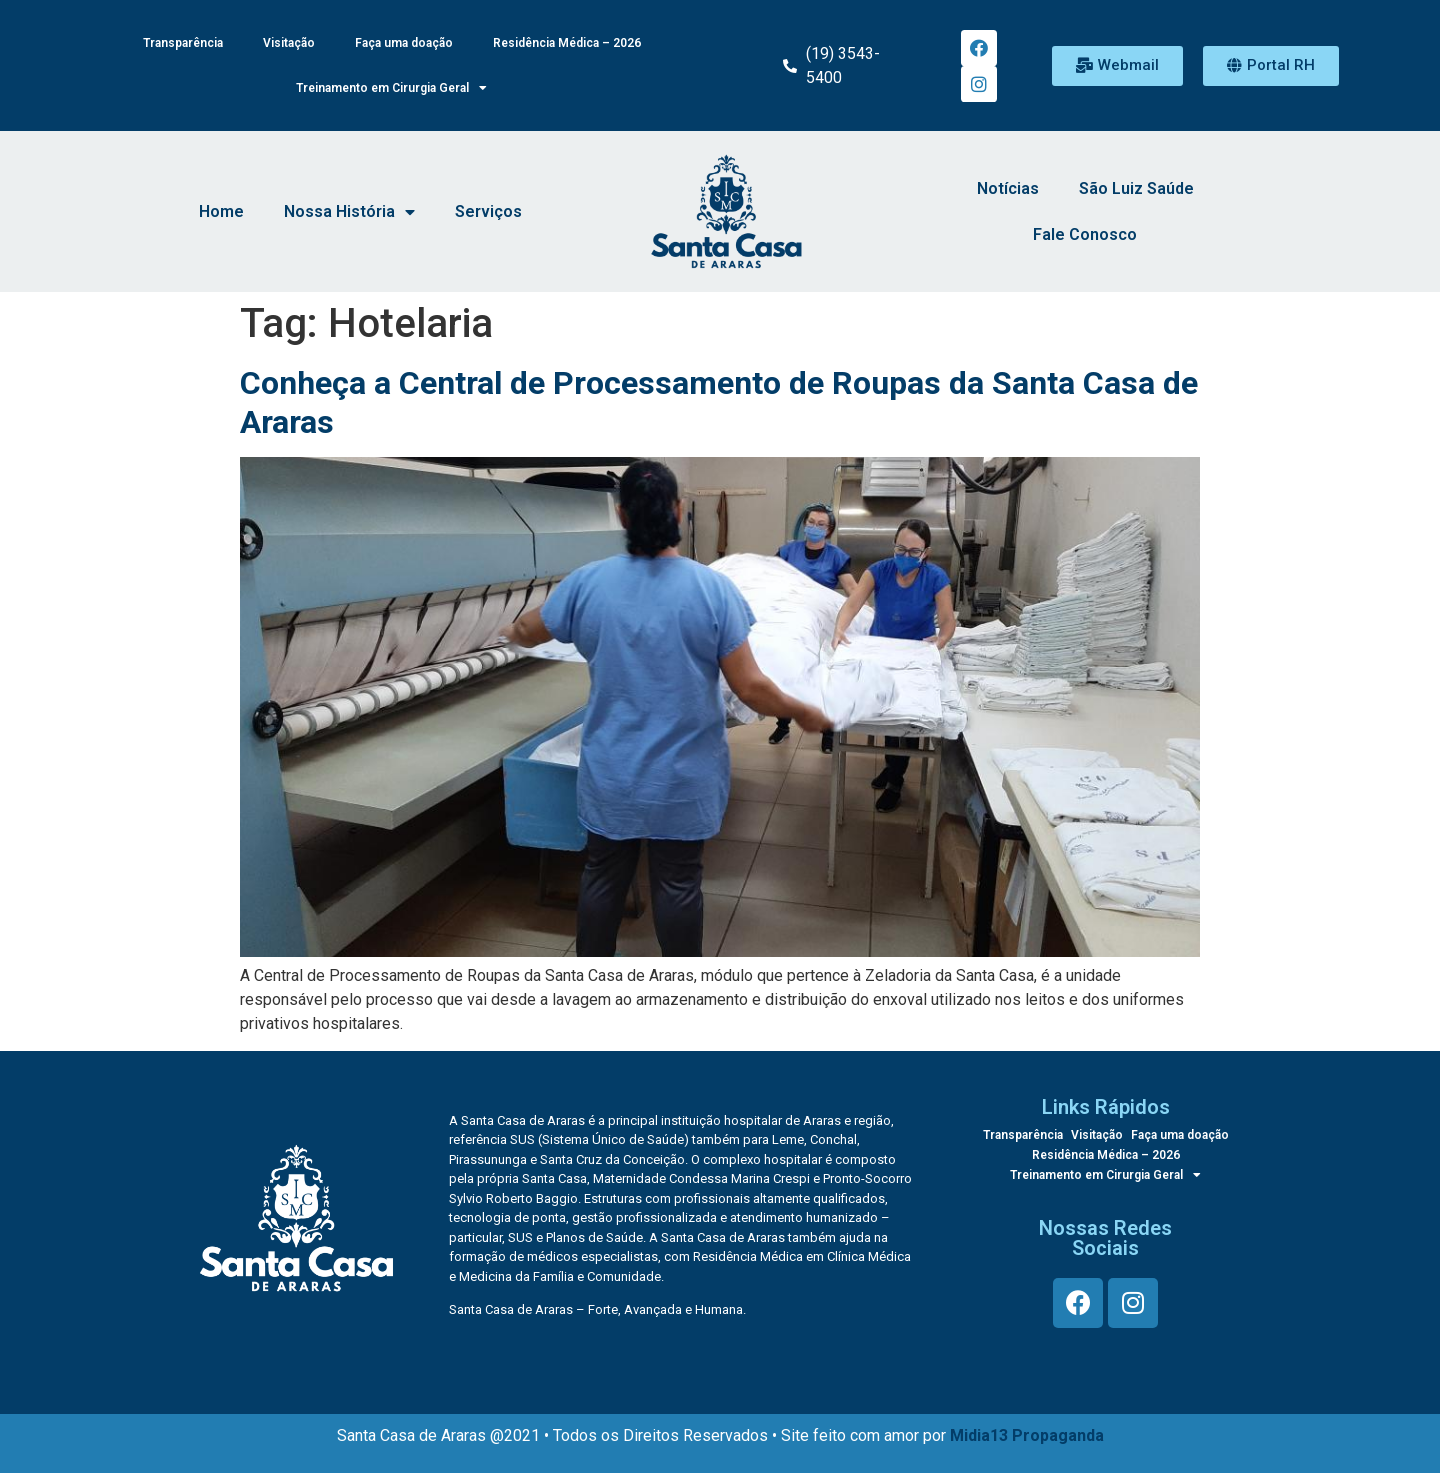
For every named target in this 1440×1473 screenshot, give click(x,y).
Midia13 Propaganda (1027, 1436)
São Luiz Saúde (1136, 189)
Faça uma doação (404, 43)
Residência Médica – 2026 (567, 43)
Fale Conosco (1085, 235)
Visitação (289, 43)
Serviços (488, 212)
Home (221, 212)
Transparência (183, 43)
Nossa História (349, 213)
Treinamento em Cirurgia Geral (391, 89)
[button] (1117, 66)
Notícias (1008, 189)
